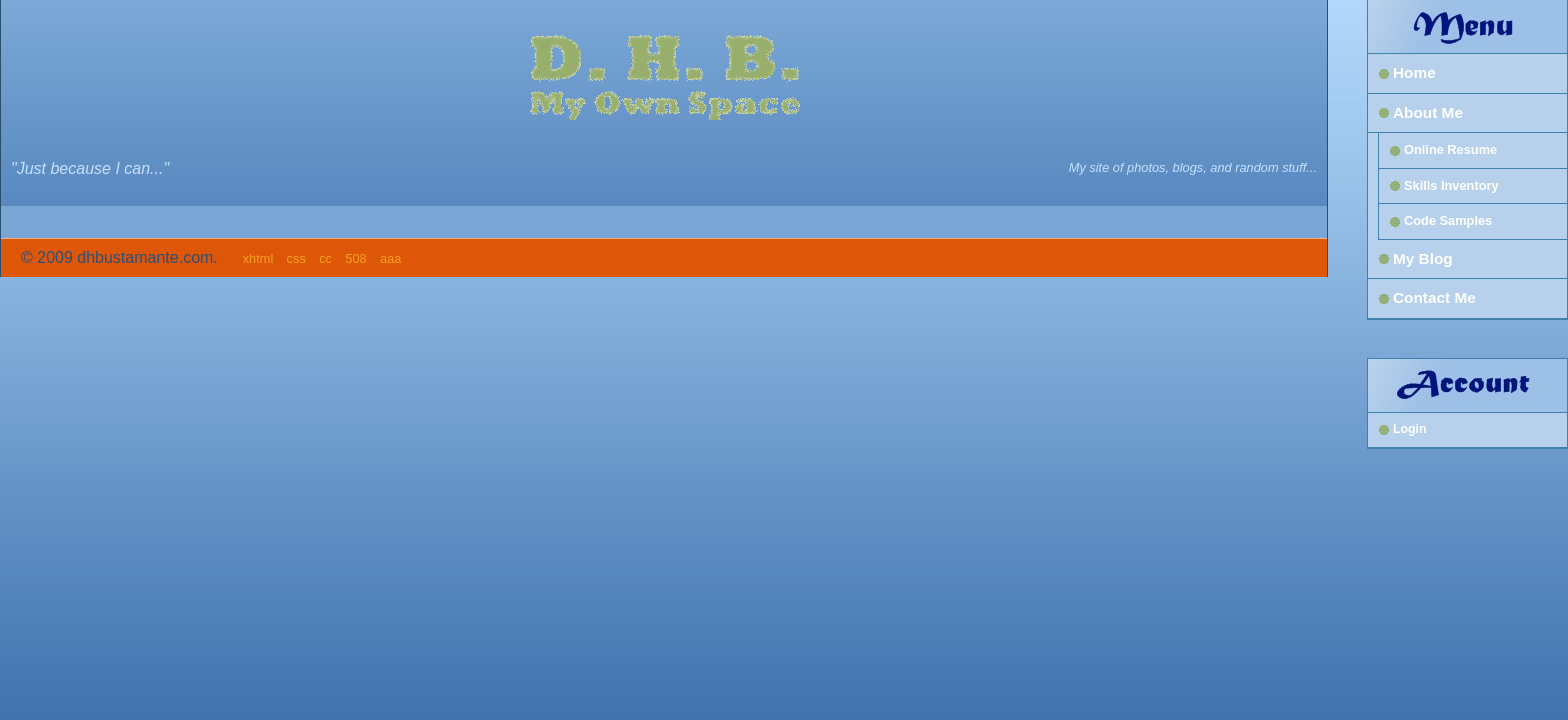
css (296, 258)
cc (325, 258)
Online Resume (1450, 149)
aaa (390, 258)
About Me (1428, 112)
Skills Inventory (1451, 185)
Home (1414, 72)
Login (1409, 429)
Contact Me (1434, 297)
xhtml (258, 258)
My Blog (1423, 258)
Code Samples (1448, 220)
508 (355, 258)
